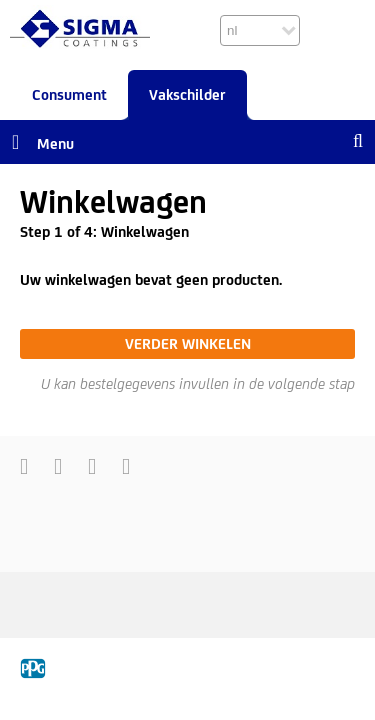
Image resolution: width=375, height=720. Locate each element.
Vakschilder (187, 94)
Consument (69, 94)
